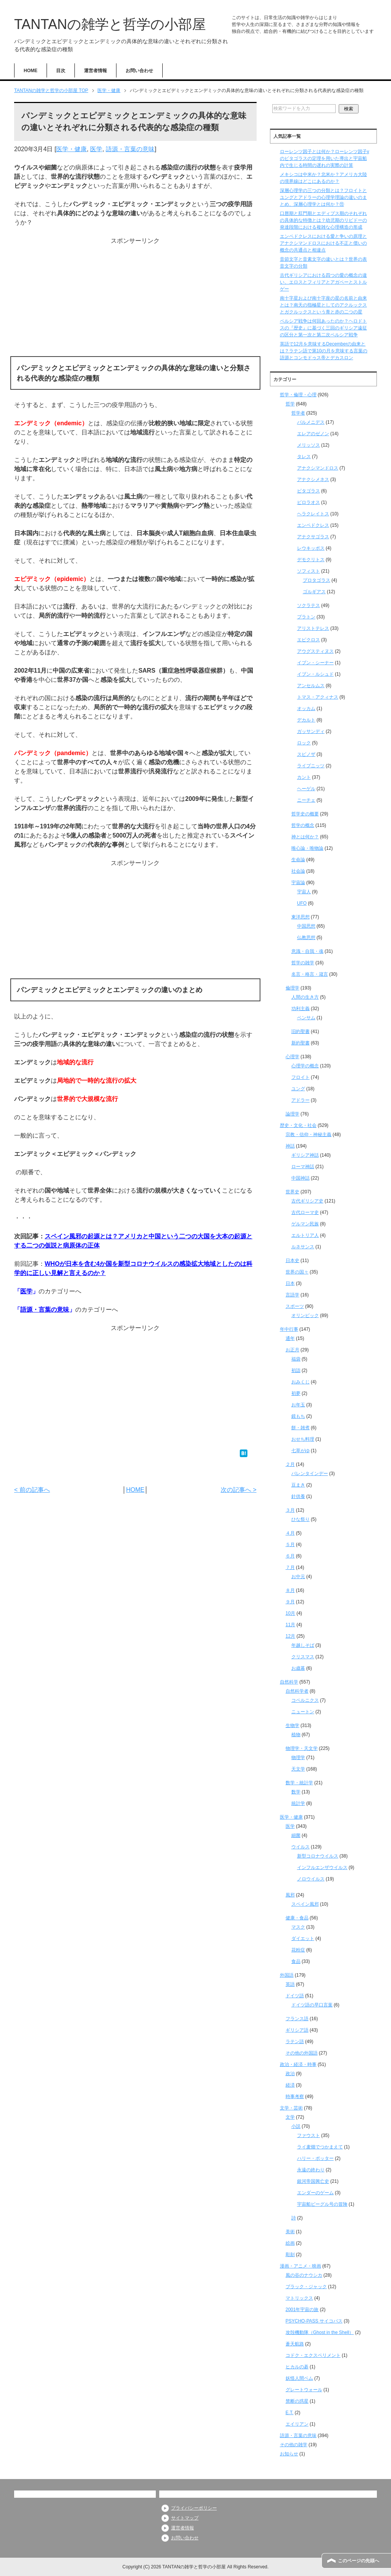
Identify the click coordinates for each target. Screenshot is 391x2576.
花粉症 (298, 1950)
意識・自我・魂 (307, 951)
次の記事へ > (239, 1490)
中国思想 (306, 926)
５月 (290, 1544)
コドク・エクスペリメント (313, 2355)
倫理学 (292, 988)
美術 (290, 2231)
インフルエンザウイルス (322, 1867)
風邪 (290, 1895)
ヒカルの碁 (297, 2366)
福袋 (296, 1359)
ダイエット (302, 1938)
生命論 (298, 859)
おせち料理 (302, 1439)
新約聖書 (300, 1043)
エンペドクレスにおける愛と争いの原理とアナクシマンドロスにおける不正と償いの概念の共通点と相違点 (323, 243)
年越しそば (302, 1645)
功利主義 (300, 1008)
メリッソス (308, 445)
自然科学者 (297, 1691)
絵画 (290, 2243)
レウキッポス (311, 548)
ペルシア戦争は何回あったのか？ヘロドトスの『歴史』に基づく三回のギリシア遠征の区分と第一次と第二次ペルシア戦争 (323, 327)
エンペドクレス (313, 525)
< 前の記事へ (32, 1490)
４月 (290, 1533)
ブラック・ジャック (306, 2286)
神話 (290, 1146)
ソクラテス (308, 605)
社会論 (298, 871)
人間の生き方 (305, 997)
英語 (290, 1984)
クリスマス (302, 1656)
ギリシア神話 (305, 1155)
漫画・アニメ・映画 (300, 2266)
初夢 (296, 1393)
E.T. (290, 2412)
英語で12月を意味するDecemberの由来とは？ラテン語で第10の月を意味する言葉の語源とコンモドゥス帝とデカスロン (323, 350)
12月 (290, 1636)
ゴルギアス (314, 591)
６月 (290, 1556)
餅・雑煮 (300, 1427)
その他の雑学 (293, 2444)
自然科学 (289, 1682)
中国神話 (300, 1178)
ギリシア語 (297, 2030)
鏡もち (298, 1416)
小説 (296, 2126)
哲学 (290, 404)
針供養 (298, 1496)
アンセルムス (311, 685)
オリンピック (305, 1315)
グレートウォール (304, 2389)
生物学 (292, 1725)
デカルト (306, 720)
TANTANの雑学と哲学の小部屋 (110, 24)
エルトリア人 (305, 1235)
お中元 (298, 1576)
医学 (96, 149)
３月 (290, 1510)
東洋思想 (300, 917)
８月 (290, 1590)
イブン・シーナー (315, 662)
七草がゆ (300, 1450)
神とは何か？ (305, 836)
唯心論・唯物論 (307, 848)
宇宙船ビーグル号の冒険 (322, 2204)
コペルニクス (305, 1700)
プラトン (306, 617)
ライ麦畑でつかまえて (320, 2147)
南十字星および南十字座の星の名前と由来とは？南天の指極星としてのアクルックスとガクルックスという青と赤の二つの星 (323, 305)
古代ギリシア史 (307, 1201)
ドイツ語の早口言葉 (312, 2005)
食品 (296, 1961)
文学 (290, 2117)
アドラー (300, 1100)
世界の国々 (297, 1272)
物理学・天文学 (302, 1748)
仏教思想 (306, 937)
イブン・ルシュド (315, 674)
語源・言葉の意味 (130, 149)
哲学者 (298, 413)
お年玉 (298, 1404)
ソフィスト (308, 571)
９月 (290, 1601)
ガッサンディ (311, 731)
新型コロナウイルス (317, 1856)
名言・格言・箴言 (309, 974)
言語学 (292, 1295)
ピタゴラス (308, 491)
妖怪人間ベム (299, 2378)
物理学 (298, 1757)
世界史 (292, 1191)
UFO (302, 903)
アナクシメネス (313, 479)
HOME (30, 70)
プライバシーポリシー (194, 2508)
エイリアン (297, 2424)
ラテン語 (295, 2041)
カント (304, 777)
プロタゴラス (316, 580)
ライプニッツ (311, 765)
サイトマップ (185, 2518)
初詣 (296, 1370)
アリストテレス (313, 628)
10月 (290, 1613)
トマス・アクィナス (317, 697)
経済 (290, 2085)
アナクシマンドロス (317, 468)
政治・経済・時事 (298, 2064)
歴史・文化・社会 (298, 1125)
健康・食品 (297, 1918)
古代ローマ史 (305, 1212)
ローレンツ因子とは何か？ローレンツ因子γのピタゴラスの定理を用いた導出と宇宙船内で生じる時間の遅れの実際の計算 (324, 158)
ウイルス (300, 1847)
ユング (298, 1088)
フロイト (300, 1077)
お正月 (292, 1350)
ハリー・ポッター (315, 2158)
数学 (296, 1792)
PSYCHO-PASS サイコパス (314, 2321)
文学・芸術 (291, 2108)
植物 (296, 1734)
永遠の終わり (311, 2169)
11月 (290, 1624)
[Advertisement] (135, 298)
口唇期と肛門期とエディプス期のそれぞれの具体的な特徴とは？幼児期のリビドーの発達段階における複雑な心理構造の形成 (323, 220)
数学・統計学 (299, 1782)
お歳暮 (298, 1668)
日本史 (292, 1260)
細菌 (296, 1835)
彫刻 (290, 2254)
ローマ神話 (302, 1166)
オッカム (306, 708)
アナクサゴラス (313, 536)
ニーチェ (306, 800)
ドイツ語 (295, 1995)
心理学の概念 (305, 1065)
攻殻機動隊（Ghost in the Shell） (320, 2332)
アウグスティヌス (315, 651)
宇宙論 (298, 882)
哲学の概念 (302, 825)
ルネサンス (302, 1246)
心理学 (292, 1056)
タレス (304, 456)
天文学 (298, 1769)
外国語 (287, 1975)
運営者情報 (95, 70)
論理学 (292, 1114)
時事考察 (295, 2096)
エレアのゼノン (313, 433)
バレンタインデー (309, 1473)
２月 (290, 1464)
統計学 (298, 1803)
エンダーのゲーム (315, 2192)
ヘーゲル (306, 788)
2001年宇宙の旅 (302, 2309)
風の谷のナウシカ (304, 2275)
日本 (290, 1283)
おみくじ (300, 1382)
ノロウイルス (311, 1879)
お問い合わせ (139, 70)
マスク (298, 1927)
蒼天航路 (295, 2344)
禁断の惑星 (297, 2401)
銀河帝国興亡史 (313, 2181)
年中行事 (289, 1329)
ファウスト (308, 2135)
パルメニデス (311, 422)
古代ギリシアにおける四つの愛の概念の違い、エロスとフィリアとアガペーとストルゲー (323, 282)
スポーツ (295, 1306)
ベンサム (306, 1017)
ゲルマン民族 (305, 1224)
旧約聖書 (300, 1031)
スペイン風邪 (305, 1904)
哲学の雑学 (302, 962)
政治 (290, 2073)
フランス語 (297, 2018)
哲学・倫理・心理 (298, 394)
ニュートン (302, 1711)
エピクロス (308, 639)
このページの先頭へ (358, 2560)
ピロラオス (308, 502)
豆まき (298, 1485)
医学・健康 (71, 149)
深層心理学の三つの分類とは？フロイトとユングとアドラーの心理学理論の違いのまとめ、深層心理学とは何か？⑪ (323, 197)
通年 (290, 1338)
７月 (290, 1567)
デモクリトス (311, 559)
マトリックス (299, 2298)
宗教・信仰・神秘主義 (308, 1134)
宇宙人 (304, 891)
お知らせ (289, 2454)
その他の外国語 (302, 2053)
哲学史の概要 (305, 814)
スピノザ (306, 754)
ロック (304, 743)
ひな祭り (300, 1519)
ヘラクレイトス (313, 513)
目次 (60, 70)
